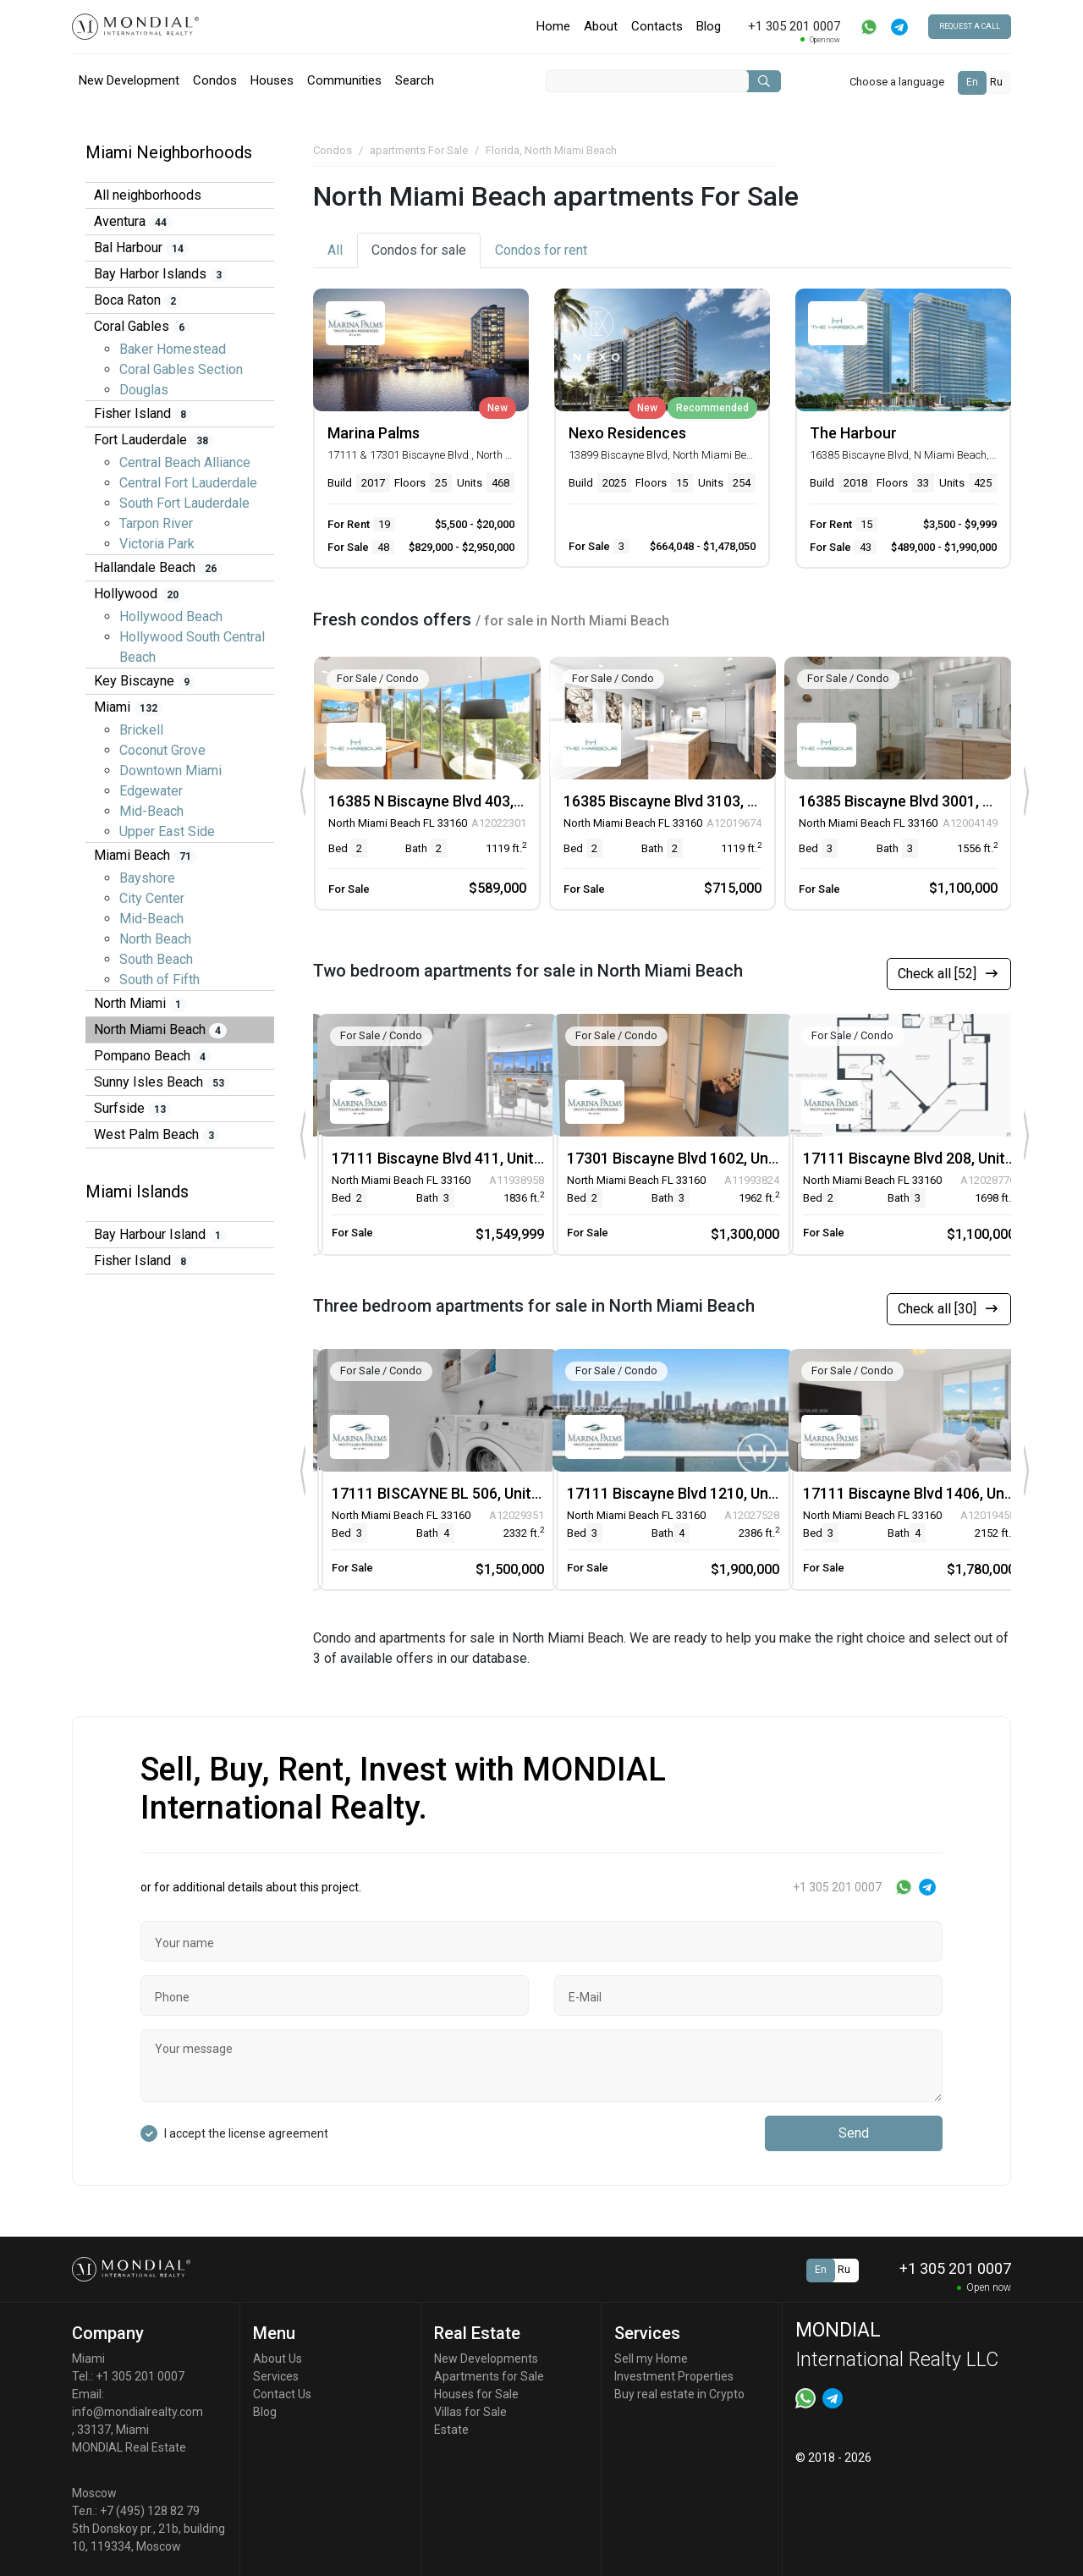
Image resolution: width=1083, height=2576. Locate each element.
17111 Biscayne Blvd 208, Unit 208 (918, 1158)
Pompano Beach (153, 1056)
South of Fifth (159, 980)
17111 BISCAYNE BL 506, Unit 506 (446, 1493)
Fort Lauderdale (154, 440)
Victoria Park (157, 544)
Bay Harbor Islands (161, 274)
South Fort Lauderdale (184, 503)
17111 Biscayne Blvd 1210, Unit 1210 (691, 1493)
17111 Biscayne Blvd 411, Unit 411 (447, 1158)
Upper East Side (167, 831)
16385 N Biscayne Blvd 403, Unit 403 (450, 801)
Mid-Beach (151, 811)
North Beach (155, 939)
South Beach (156, 959)
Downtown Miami (170, 770)
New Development (129, 80)
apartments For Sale (419, 150)
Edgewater (151, 791)
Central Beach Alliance (184, 462)
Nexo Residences (627, 433)
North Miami (140, 1003)
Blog (708, 26)
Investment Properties (674, 2376)
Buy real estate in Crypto (679, 2394)
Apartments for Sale (489, 2376)
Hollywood (139, 594)
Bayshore (147, 878)
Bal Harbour (142, 247)
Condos (215, 80)
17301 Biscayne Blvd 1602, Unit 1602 (691, 1158)
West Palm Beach (157, 1134)
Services (276, 2376)
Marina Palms (373, 433)
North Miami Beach (160, 1029)
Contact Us (282, 2394)
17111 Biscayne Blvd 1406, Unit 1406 (927, 1493)
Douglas (143, 390)
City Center (151, 898)
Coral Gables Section (181, 369)
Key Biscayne (144, 681)
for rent (541, 250)
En (972, 82)
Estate (451, 2429)
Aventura (133, 221)
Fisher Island (143, 413)
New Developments (486, 2358)
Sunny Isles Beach (162, 1082)
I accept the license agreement (246, 2133)
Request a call (969, 26)
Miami (128, 707)
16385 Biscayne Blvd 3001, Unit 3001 (923, 801)
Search (414, 80)
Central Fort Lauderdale (188, 483)
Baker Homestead (172, 349)
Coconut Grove (162, 750)
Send (853, 2133)
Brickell (141, 730)
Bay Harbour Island (160, 1234)
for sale (418, 250)
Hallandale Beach (158, 567)
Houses (272, 80)
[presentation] (302, 792)
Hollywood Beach (171, 616)
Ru (996, 82)
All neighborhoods (147, 195)
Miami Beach (145, 855)
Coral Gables (142, 326)
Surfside (133, 1108)
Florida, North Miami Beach (551, 150)
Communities (344, 80)
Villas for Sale (470, 2412)
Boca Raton (138, 300)
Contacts (657, 26)
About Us (277, 2358)
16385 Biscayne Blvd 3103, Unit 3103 (687, 801)
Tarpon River (156, 523)
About (601, 26)
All (335, 250)
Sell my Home (651, 2358)
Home (553, 26)
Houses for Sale (476, 2394)
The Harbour (853, 433)
